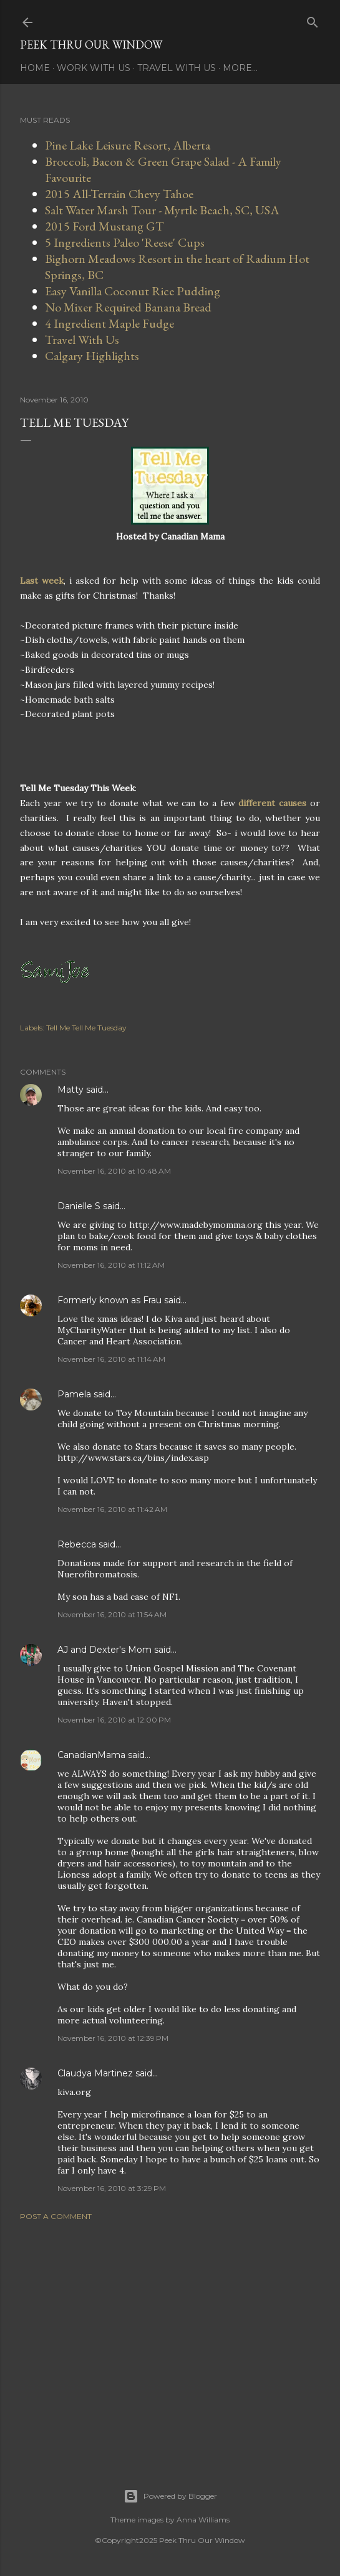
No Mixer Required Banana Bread (128, 307)
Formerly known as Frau (109, 1300)
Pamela (74, 1394)
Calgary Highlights (92, 356)
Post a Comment (56, 2216)
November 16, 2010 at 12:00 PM (114, 1719)
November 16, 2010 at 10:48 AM (114, 1171)
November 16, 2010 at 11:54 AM (112, 1614)
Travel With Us (176, 68)
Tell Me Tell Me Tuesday (86, 1027)
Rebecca (76, 1544)
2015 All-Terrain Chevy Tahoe (119, 194)
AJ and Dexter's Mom (104, 1649)
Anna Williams (203, 2519)
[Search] (312, 19)
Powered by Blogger (170, 2496)
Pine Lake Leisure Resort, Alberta (127, 145)
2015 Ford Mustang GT (104, 226)
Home (35, 68)
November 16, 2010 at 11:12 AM (111, 1265)
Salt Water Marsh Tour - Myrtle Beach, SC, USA (162, 210)
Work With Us (93, 68)
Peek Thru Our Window (91, 44)
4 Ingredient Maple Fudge (109, 323)
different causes (272, 803)
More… (240, 68)
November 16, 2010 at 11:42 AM (112, 1509)
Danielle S (78, 1206)
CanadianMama (91, 1755)
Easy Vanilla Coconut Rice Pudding (132, 291)
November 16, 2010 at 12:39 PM (112, 2038)
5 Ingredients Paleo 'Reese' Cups (125, 242)
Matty (70, 1089)
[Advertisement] (170, 2339)
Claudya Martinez (95, 2073)
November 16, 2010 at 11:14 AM (111, 1359)
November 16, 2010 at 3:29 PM (111, 2188)
